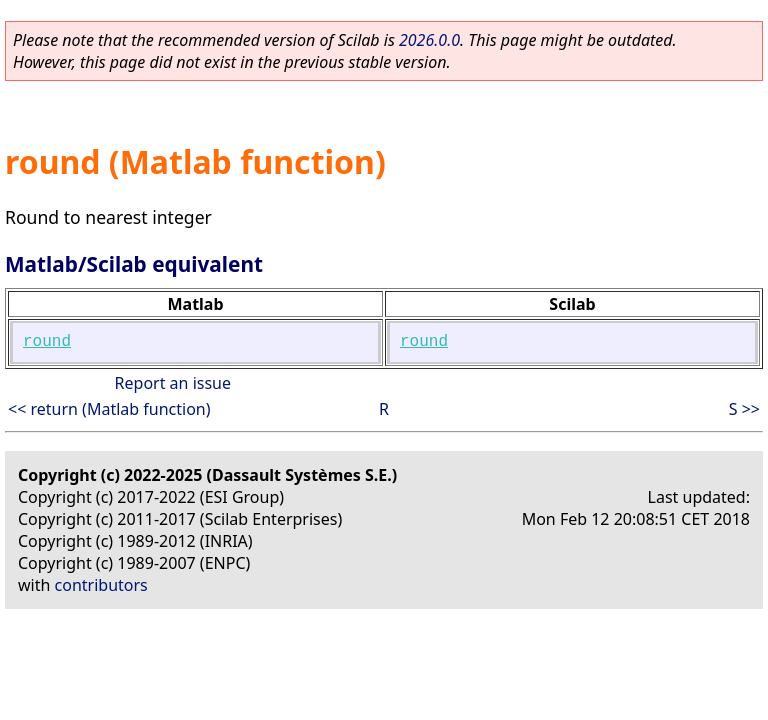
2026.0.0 (429, 40)
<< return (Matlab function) (109, 409)
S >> (744, 409)
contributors (101, 585)
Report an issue (173, 383)
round (47, 342)
